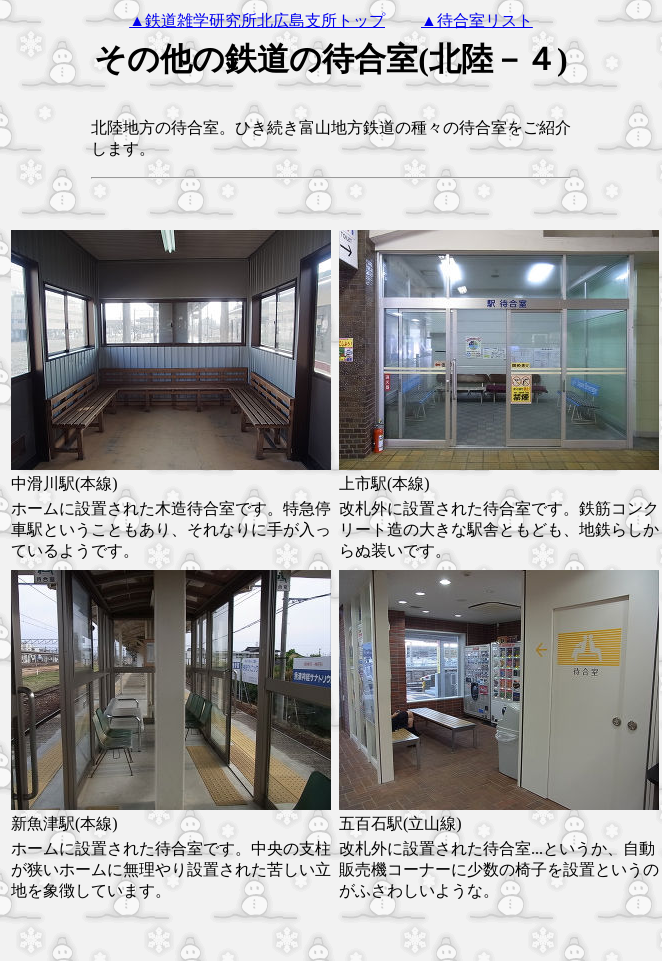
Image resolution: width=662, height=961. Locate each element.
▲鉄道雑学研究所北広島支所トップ (257, 20)
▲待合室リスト (477, 20)
